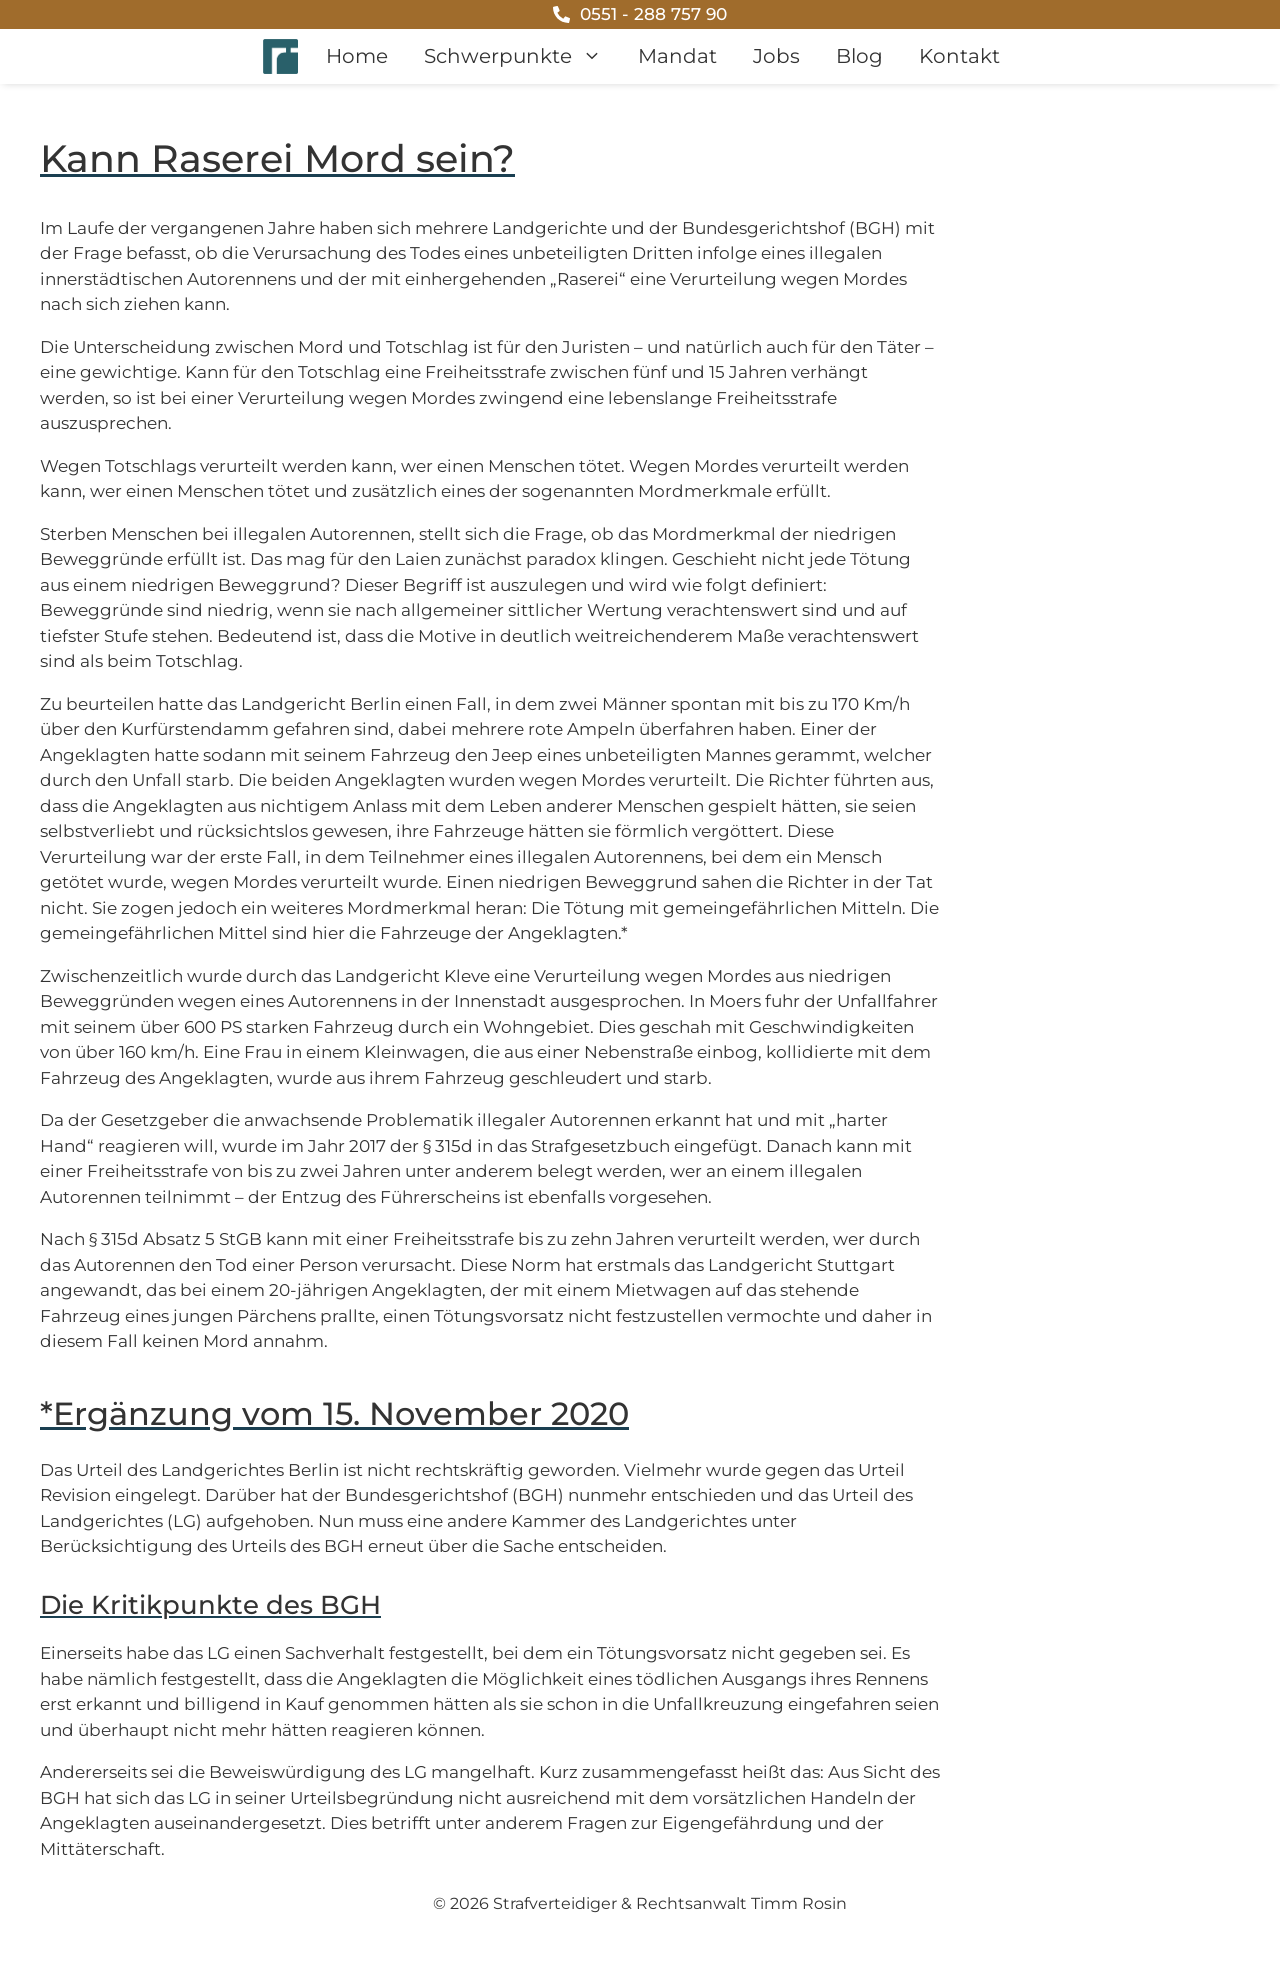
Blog (859, 56)
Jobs (776, 56)
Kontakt (959, 56)
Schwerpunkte (522, 56)
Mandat (677, 56)
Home (357, 56)
